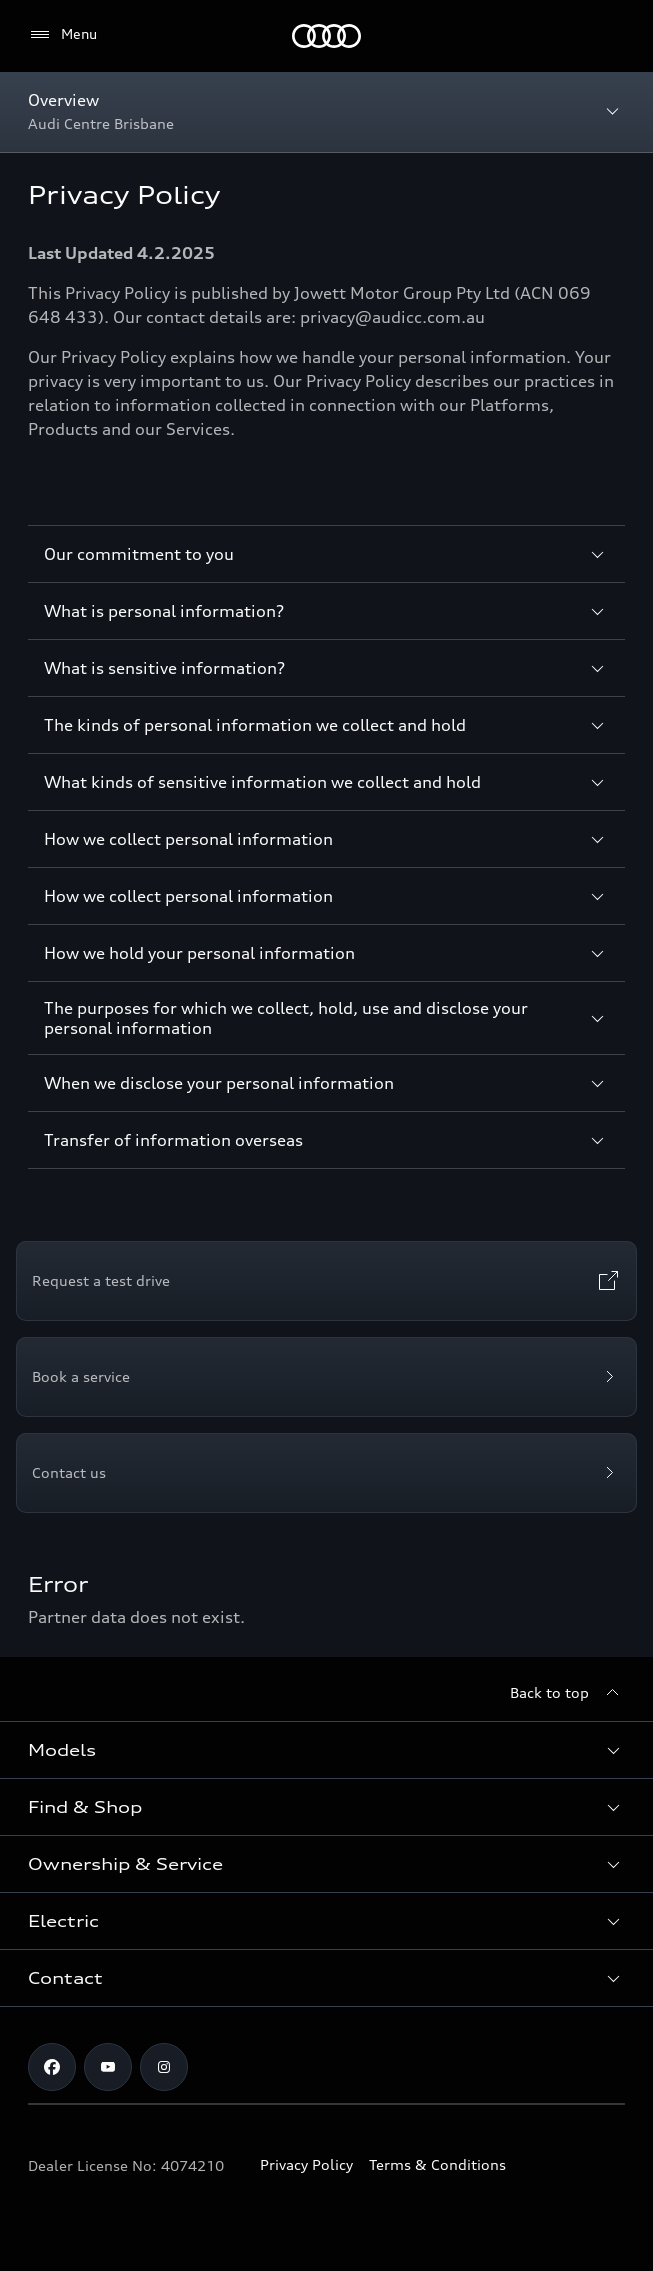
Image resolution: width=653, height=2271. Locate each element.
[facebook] (52, 2067)
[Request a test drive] (326, 1281)
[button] (326, 1750)
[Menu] (326, 36)
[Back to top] (567, 1693)
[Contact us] (326, 1473)
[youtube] (108, 2067)
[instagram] (164, 2067)
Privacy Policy (306, 2164)
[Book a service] (326, 1377)
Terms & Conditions (437, 2164)
